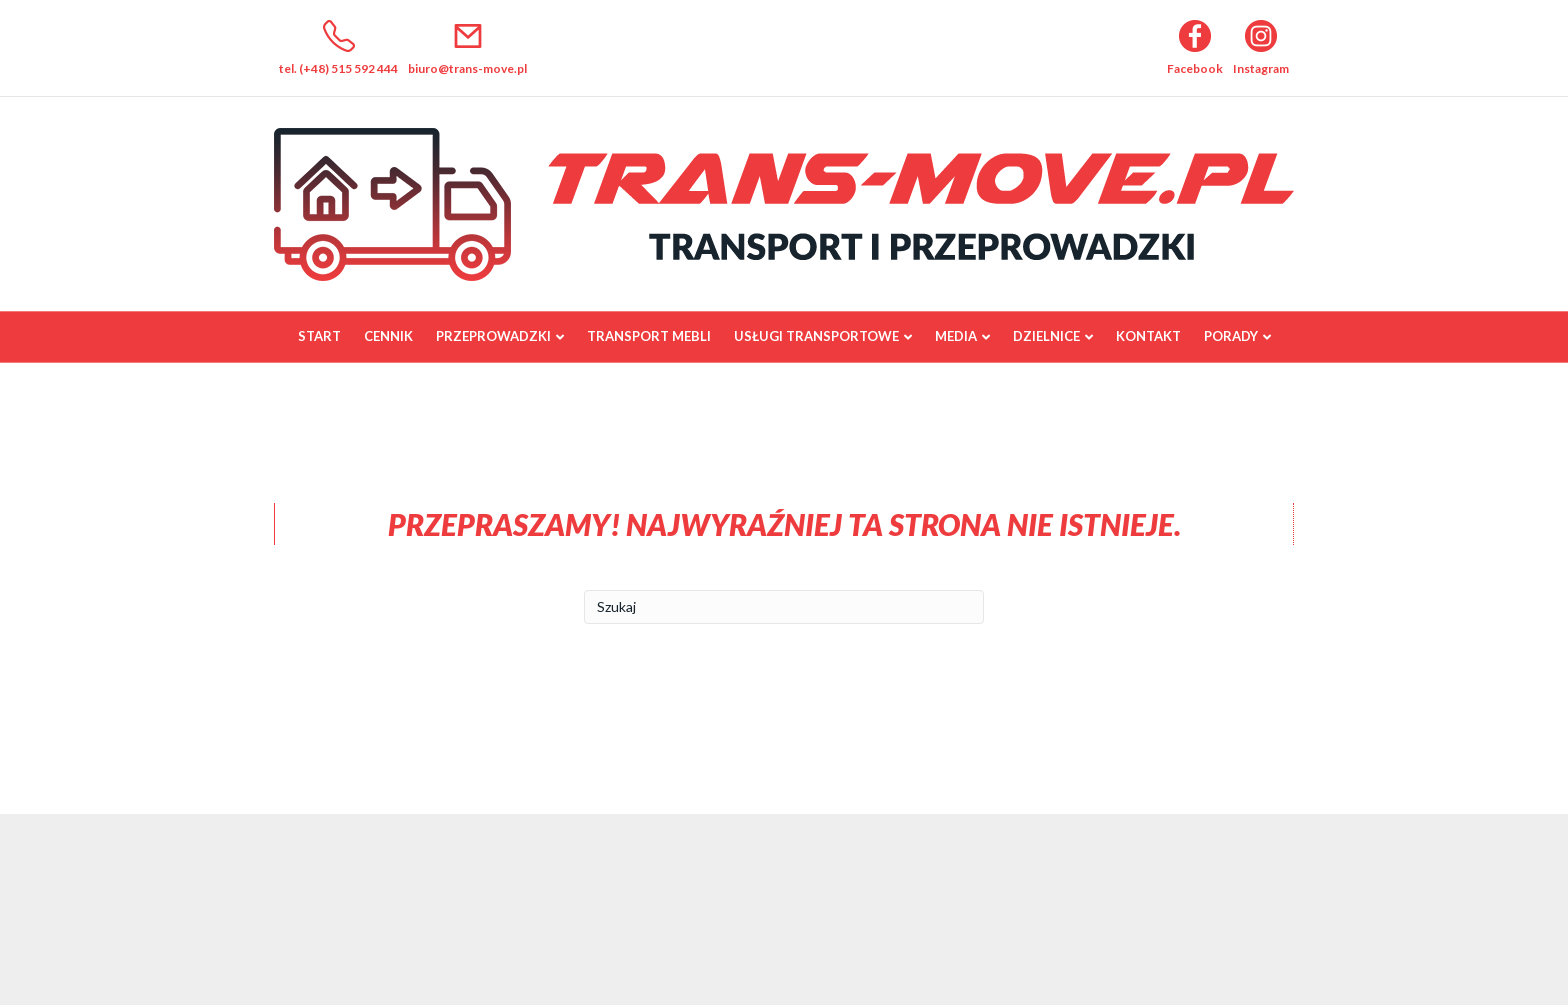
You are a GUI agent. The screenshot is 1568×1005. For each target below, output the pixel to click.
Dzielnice (1046, 336)
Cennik (388, 336)
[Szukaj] (784, 607)
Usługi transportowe (816, 336)
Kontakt (1148, 336)
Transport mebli (649, 336)
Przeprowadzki (493, 336)
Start (319, 336)
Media (956, 336)
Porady (1231, 336)
